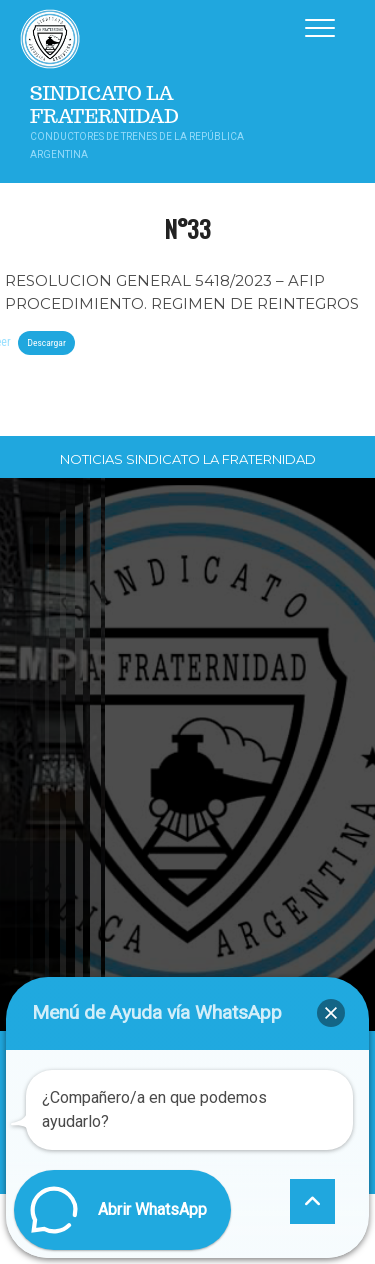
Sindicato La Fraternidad (104, 105)
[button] (331, 1013)
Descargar (46, 342)
